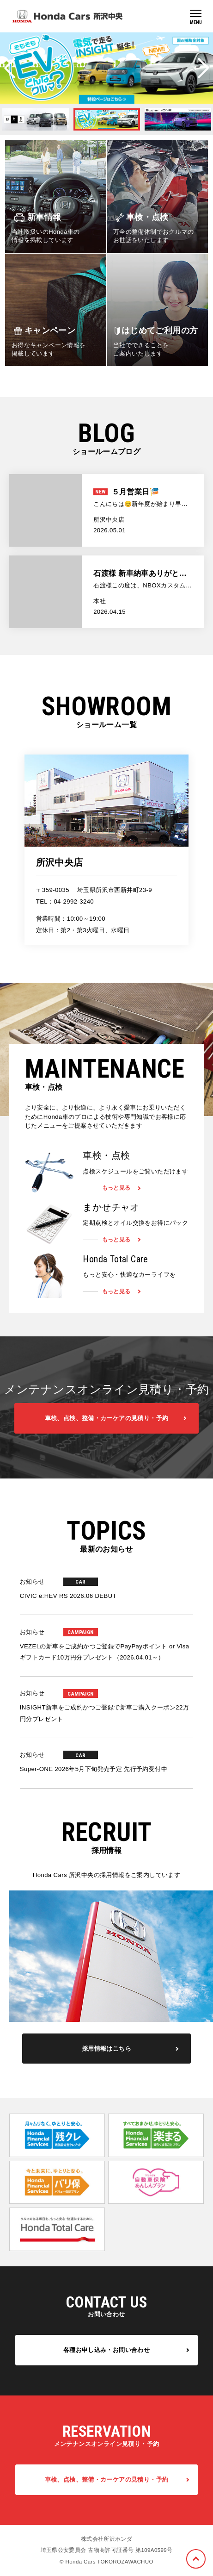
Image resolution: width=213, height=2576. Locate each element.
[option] (106, 68)
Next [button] (203, 68)
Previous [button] (10, 68)
